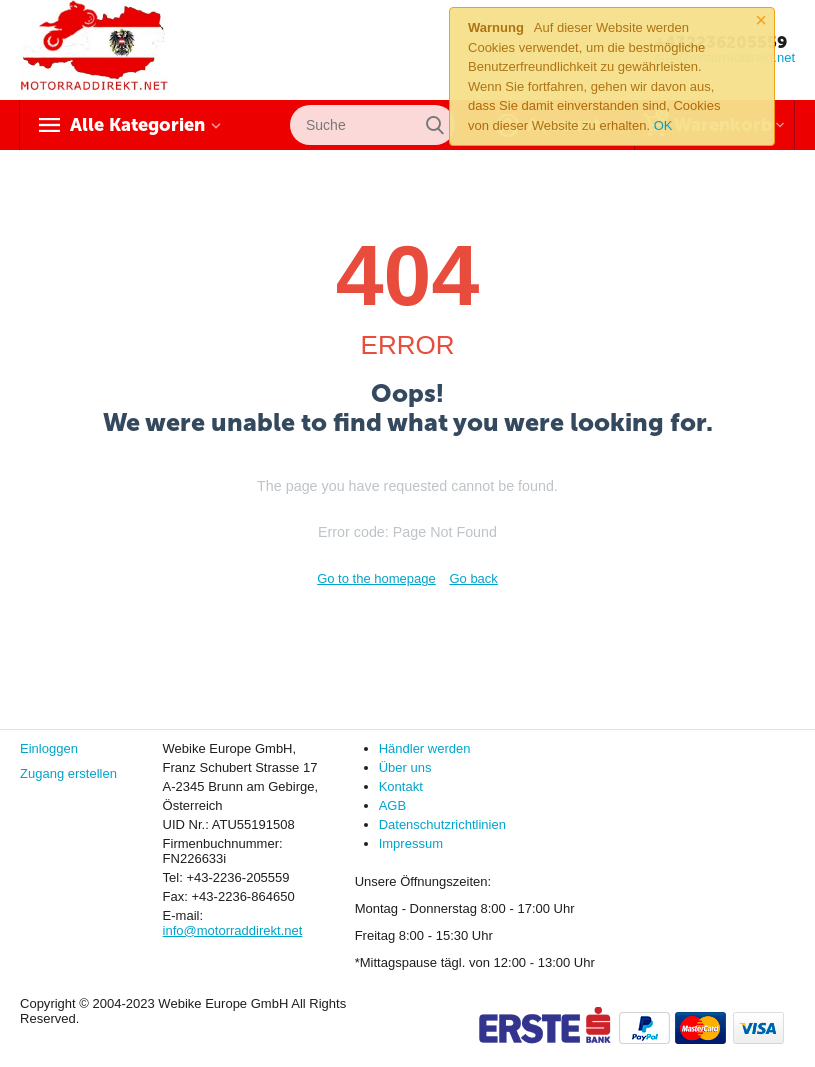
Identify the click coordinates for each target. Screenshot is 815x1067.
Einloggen (49, 748)
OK (663, 125)
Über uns (405, 767)
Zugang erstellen (68, 773)
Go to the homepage (376, 578)
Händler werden (425, 748)
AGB (392, 805)
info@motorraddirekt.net (233, 930)
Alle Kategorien (137, 125)
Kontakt (401, 786)
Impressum (411, 843)
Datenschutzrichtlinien (442, 824)
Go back (473, 578)
